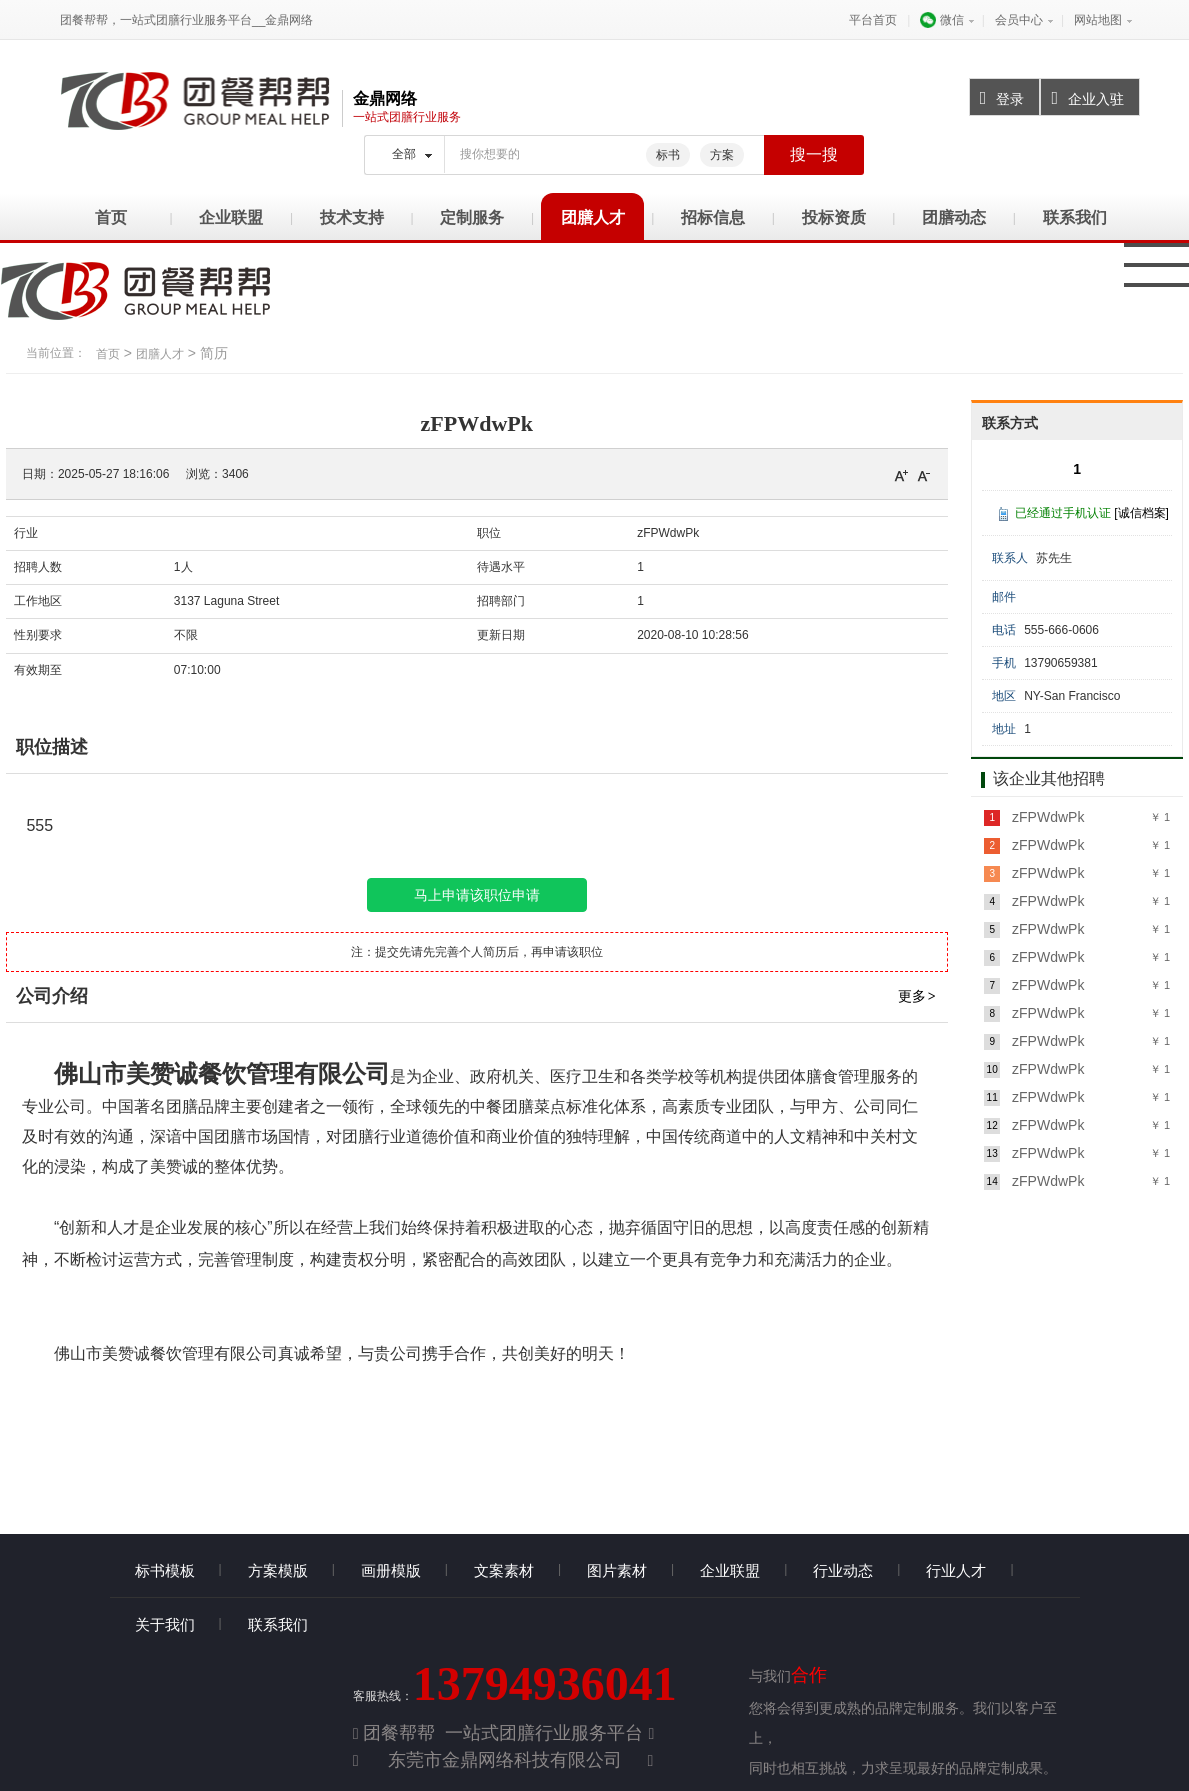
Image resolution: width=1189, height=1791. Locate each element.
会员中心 (1019, 20)
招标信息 (713, 217)
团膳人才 (593, 217)
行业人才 (956, 1570)
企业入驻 (1082, 98)
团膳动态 (954, 217)
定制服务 (472, 217)
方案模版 (278, 1570)
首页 (111, 217)
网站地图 (1098, 20)
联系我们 (1075, 217)
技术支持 (352, 217)
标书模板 (165, 1570)
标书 (668, 155)
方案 (722, 155)
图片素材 (617, 1570)
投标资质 (834, 217)
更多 (918, 996)
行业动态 (843, 1570)
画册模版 (391, 1570)
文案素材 (504, 1570)
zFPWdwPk (1046, 817)
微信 (941, 20)
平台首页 (873, 20)
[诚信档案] (1141, 513)
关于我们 (165, 1624)
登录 (997, 98)
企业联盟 (231, 217)
